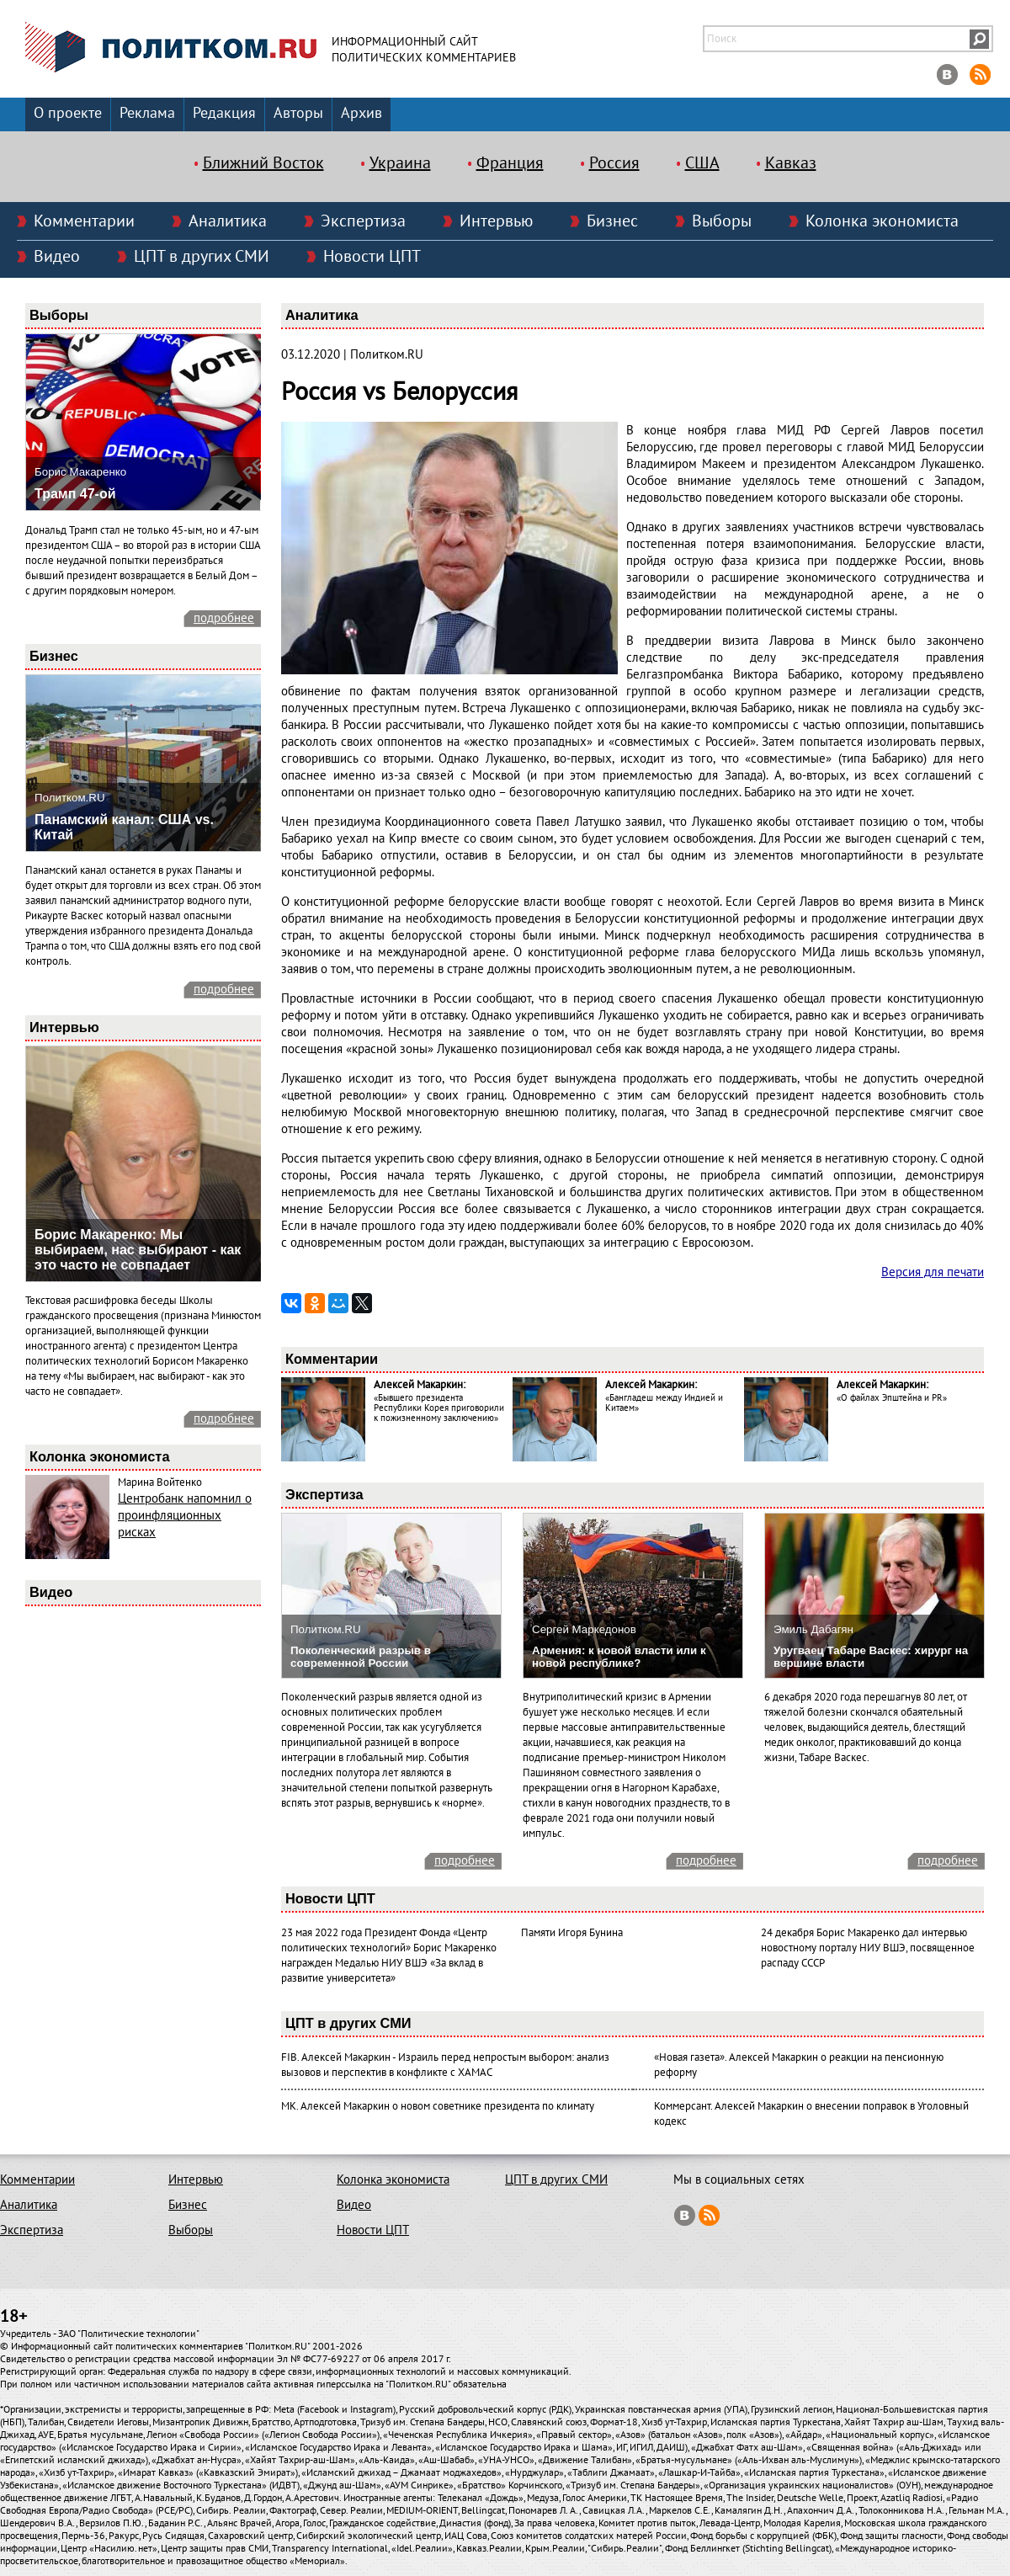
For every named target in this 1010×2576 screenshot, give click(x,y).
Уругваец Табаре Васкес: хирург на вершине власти (870, 1656)
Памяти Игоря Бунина (572, 1933)
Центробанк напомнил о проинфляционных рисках (185, 1515)
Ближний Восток (263, 163)
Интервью (496, 221)
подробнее (224, 617)
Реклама (147, 113)
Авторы (298, 113)
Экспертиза (363, 221)
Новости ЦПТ (372, 256)
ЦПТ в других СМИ (201, 256)
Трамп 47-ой (75, 494)
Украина (400, 163)
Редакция (224, 113)
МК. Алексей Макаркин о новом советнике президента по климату (437, 2106)
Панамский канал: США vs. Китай (124, 827)
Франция (510, 163)
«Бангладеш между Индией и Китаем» (664, 1402)
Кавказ (790, 163)
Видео (57, 256)
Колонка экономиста (882, 221)
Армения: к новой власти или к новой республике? (619, 1656)
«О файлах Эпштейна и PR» (892, 1397)
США (702, 163)
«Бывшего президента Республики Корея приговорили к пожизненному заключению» (439, 1408)
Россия (614, 163)
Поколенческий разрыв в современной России (360, 1656)
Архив (361, 113)
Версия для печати (932, 1272)
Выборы (722, 221)
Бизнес (612, 221)
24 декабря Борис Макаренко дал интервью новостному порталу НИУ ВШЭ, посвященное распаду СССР (868, 1948)
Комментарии (84, 221)
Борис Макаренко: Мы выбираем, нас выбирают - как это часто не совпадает (138, 1249)
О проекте (68, 113)
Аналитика (228, 221)
